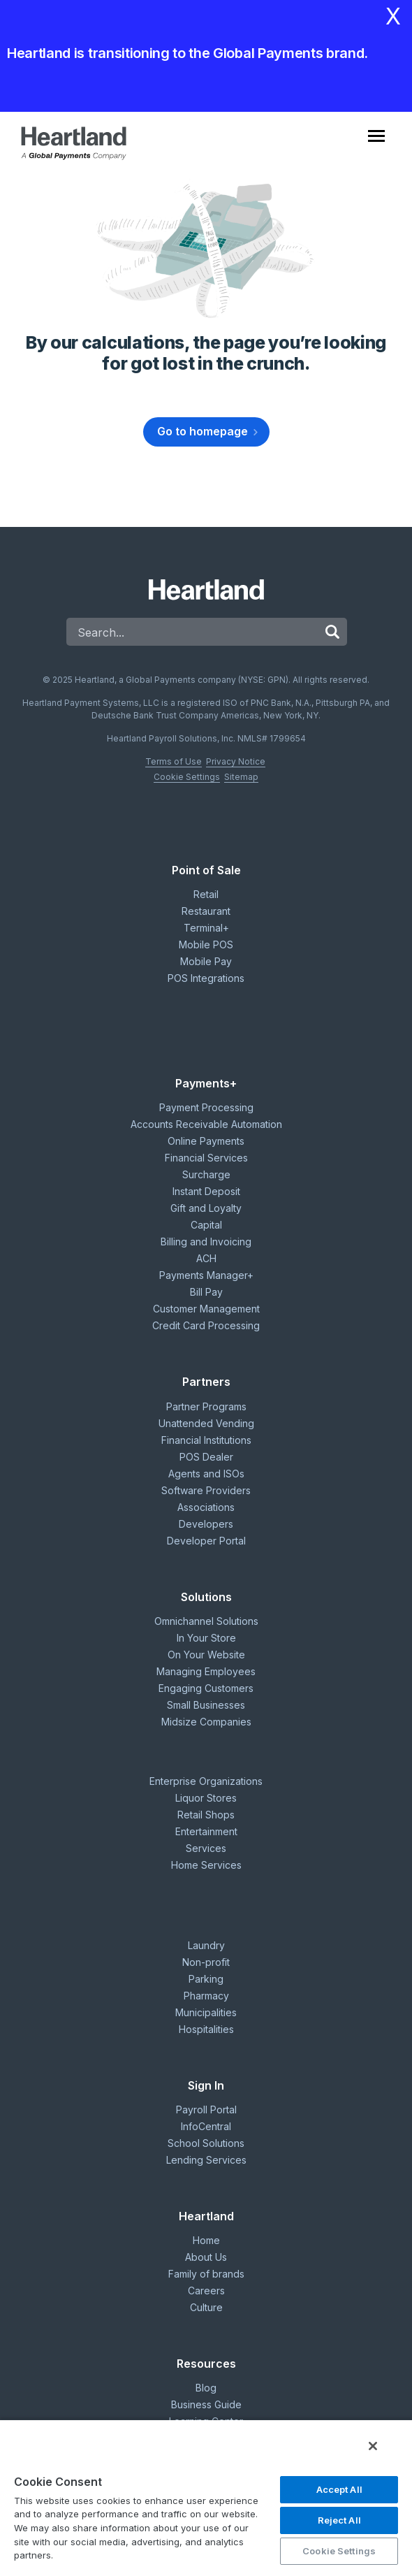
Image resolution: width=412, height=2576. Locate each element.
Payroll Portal (206, 2109)
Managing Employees (206, 1671)
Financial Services (206, 1158)
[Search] (192, 632)
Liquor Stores (206, 1798)
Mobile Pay (206, 961)
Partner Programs (206, 1406)
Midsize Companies (206, 1722)
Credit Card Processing (206, 1325)
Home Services (206, 1865)
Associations (206, 1507)
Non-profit (206, 1962)
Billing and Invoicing (206, 1241)
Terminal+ (206, 928)
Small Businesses (206, 1705)
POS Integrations (206, 978)
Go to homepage (202, 431)
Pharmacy (206, 1996)
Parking (206, 1979)
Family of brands (206, 2274)
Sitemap (241, 777)
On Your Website (206, 1654)
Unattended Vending (206, 1423)
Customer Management (206, 1309)
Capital (206, 1225)
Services (206, 1848)
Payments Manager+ (206, 1275)
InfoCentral (206, 2126)
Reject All (339, 2520)
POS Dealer (206, 1457)
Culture (206, 2307)
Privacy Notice (235, 761)
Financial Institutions (206, 1440)
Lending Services (206, 2160)
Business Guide (206, 2404)
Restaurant (206, 911)
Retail (206, 894)
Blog (206, 2388)
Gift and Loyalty (206, 1208)
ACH (206, 1258)
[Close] (373, 2446)
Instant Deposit (206, 1191)
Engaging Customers (206, 1688)
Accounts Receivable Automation (206, 1124)
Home (206, 2240)
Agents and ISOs (206, 1473)
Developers (206, 1524)
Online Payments (206, 1141)
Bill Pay (206, 1292)
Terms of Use (173, 761)
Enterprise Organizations (206, 1781)
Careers (206, 2290)
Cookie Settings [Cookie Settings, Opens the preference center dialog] (339, 2550)
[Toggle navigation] (387, 143)
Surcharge (206, 1174)
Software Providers (206, 1490)
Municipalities (206, 2012)
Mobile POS (206, 944)
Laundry (206, 1945)
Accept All (339, 2489)
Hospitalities (206, 2029)
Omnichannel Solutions (206, 1621)
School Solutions (206, 2143)
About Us (206, 2257)
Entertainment (206, 1831)
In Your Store (206, 1638)
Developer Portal (206, 1541)
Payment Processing (206, 1107)
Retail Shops (206, 1815)
